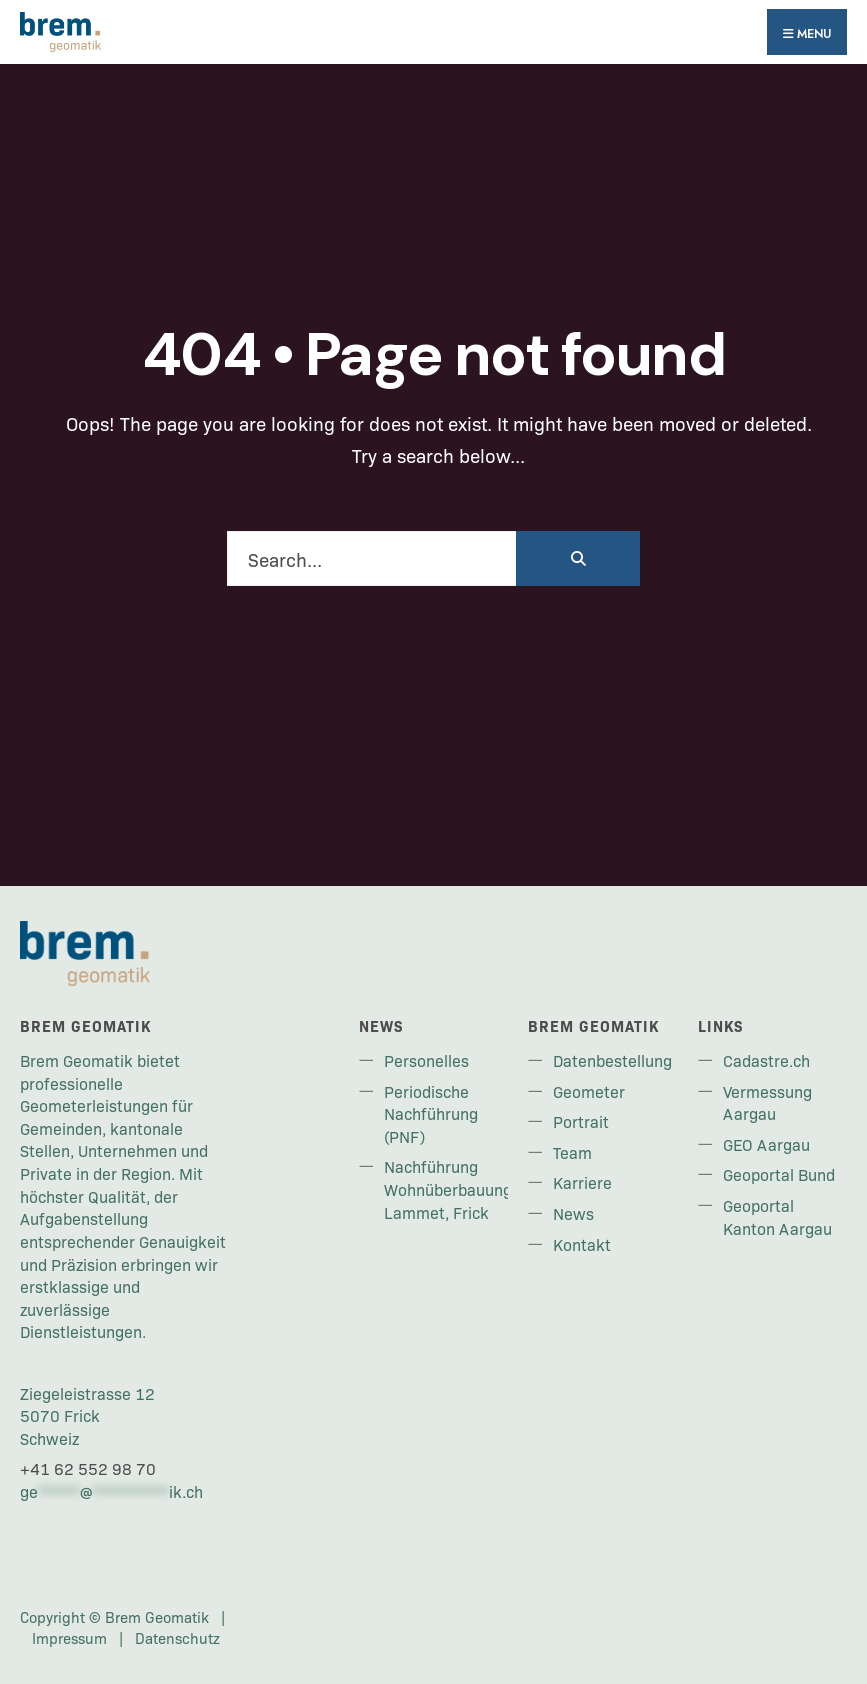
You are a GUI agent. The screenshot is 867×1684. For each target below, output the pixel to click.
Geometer (589, 1091)
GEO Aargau (766, 1144)
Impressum (69, 1638)
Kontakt (582, 1244)
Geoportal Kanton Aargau (777, 1216)
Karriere (582, 1182)
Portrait (581, 1121)
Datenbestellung (612, 1060)
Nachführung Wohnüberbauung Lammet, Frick (448, 1188)
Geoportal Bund (779, 1174)
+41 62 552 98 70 (88, 1468)
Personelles (426, 1060)
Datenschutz (177, 1638)
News (573, 1213)
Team (572, 1152)
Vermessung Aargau (767, 1102)
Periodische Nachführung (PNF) (431, 1113)
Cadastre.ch (766, 1060)
